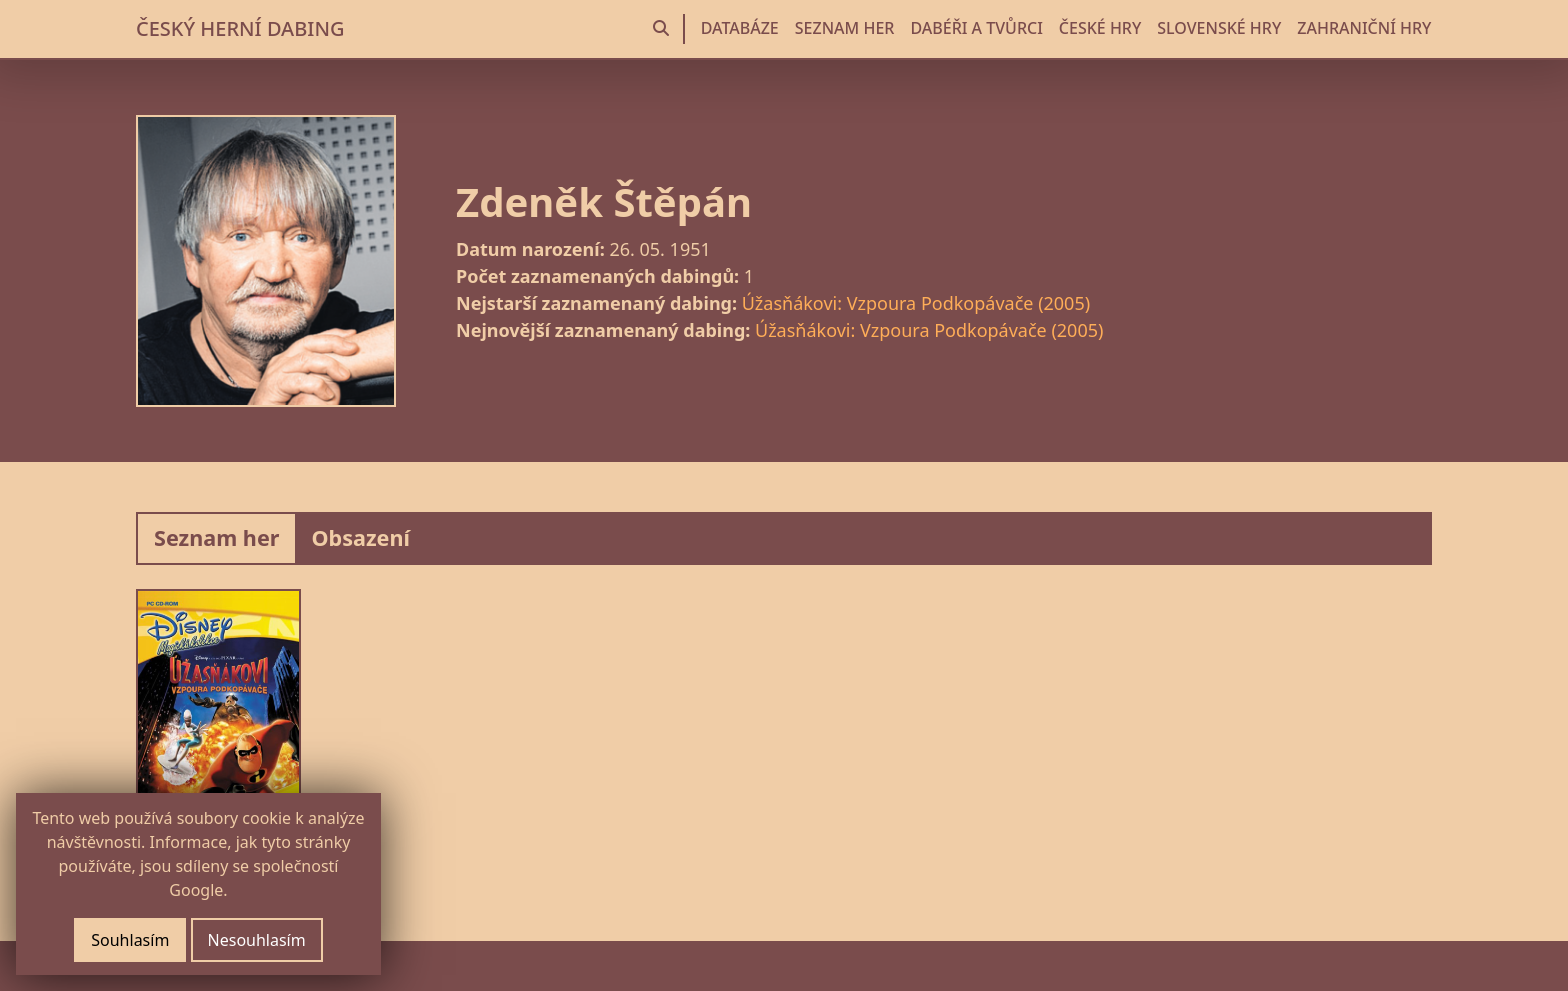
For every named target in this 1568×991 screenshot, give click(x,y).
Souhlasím (130, 940)
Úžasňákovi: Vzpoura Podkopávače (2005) (916, 303)
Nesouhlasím (257, 940)
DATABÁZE (740, 28)
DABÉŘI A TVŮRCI (976, 28)
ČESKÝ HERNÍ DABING (240, 28)
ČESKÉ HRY (1100, 28)
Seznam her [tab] (216, 537)
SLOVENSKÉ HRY (1219, 28)
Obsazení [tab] (360, 537)
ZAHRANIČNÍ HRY (1364, 28)
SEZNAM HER (845, 28)
